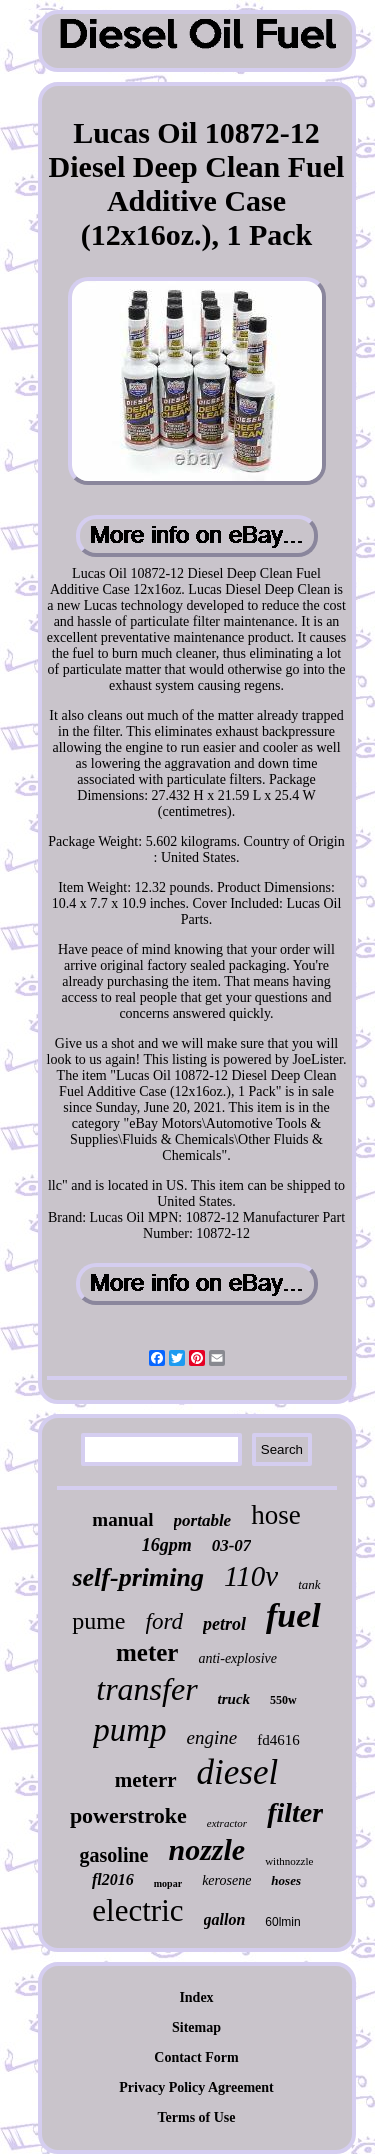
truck (234, 1699)
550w (283, 1700)
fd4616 (278, 1740)
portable (203, 1520)
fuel (293, 1615)
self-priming (137, 1577)
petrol (224, 1624)
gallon (225, 1919)
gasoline (114, 1855)
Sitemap (196, 2027)
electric (137, 1910)
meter (147, 1652)
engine (212, 1737)
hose (276, 1515)
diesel (238, 1772)
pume (98, 1621)
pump (129, 1730)
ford (165, 1621)
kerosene (226, 1880)
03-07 (232, 1545)
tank (309, 1584)
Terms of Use (196, 2117)
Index (196, 1997)
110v (251, 1576)
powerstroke (128, 1815)
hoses (286, 1880)
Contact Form (196, 2057)
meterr (146, 1780)
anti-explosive (237, 1658)
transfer (146, 1689)
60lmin (282, 1922)
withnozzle (289, 1861)
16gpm (167, 1545)
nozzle (206, 1849)
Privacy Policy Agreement (196, 2087)
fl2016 (113, 1879)
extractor (227, 1823)
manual (122, 1519)
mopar (168, 1883)
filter (295, 1812)
